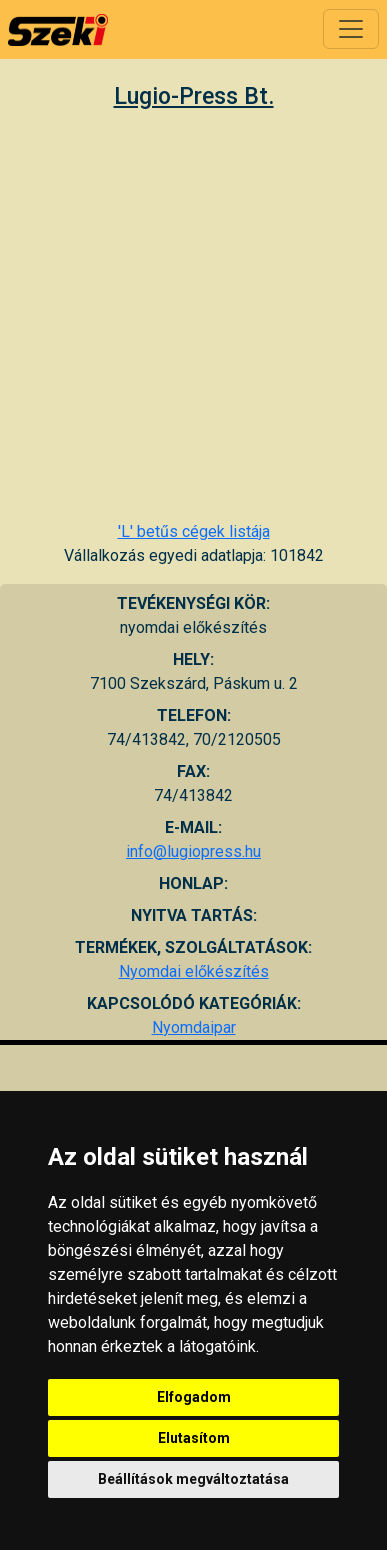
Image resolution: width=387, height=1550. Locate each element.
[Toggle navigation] (351, 29)
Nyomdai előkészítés (194, 971)
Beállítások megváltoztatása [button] (193, 1479)
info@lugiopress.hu (193, 851)
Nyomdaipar (194, 1027)
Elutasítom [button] (194, 1438)
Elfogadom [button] (194, 1397)
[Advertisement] (187, 314)
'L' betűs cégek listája (194, 531)
